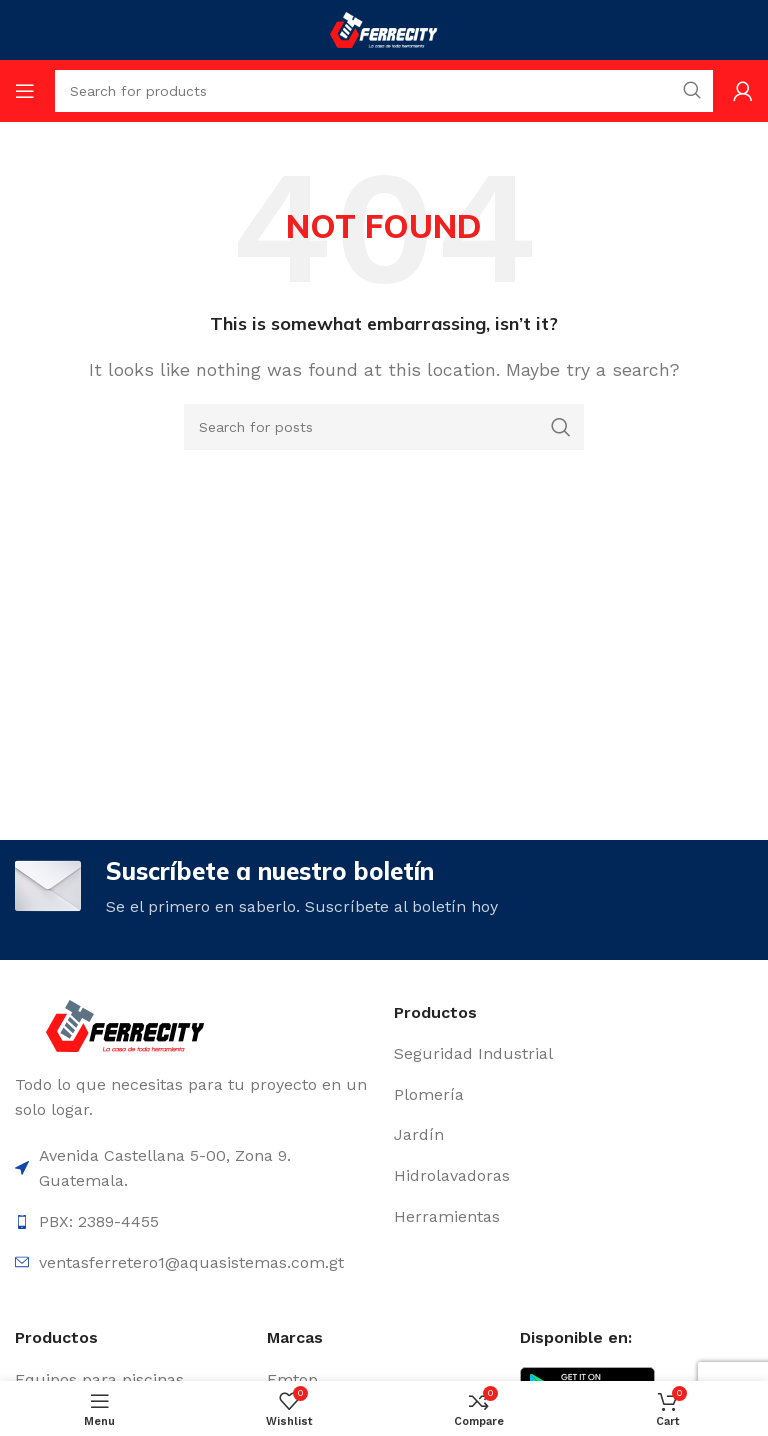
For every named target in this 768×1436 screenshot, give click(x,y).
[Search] (384, 427)
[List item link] (573, 1054)
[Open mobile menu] (25, 91)
